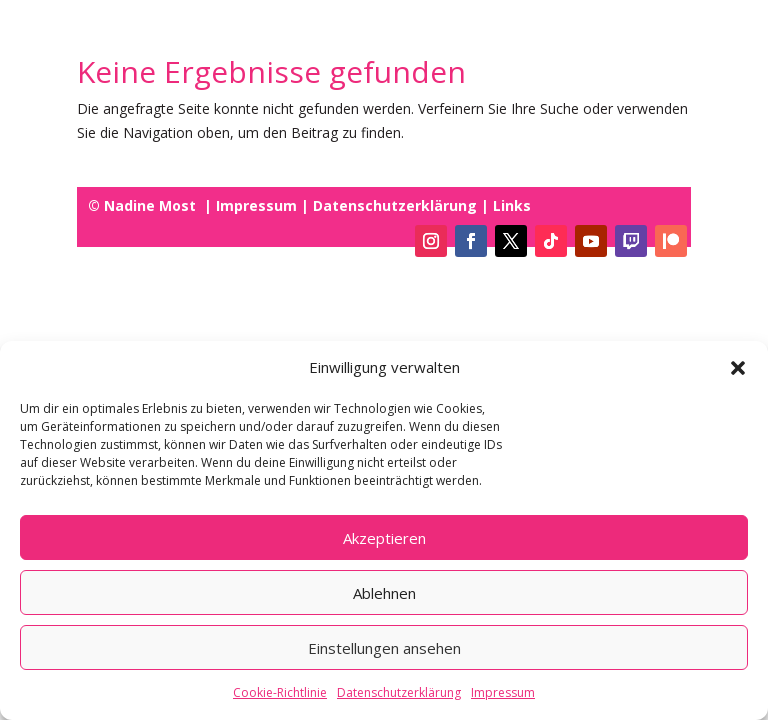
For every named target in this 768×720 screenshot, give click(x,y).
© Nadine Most (144, 205)
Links (510, 205)
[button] (738, 369)
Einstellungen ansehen (384, 649)
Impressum (503, 693)
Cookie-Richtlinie (280, 693)
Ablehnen (384, 594)
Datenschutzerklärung (399, 693)
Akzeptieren (384, 539)
